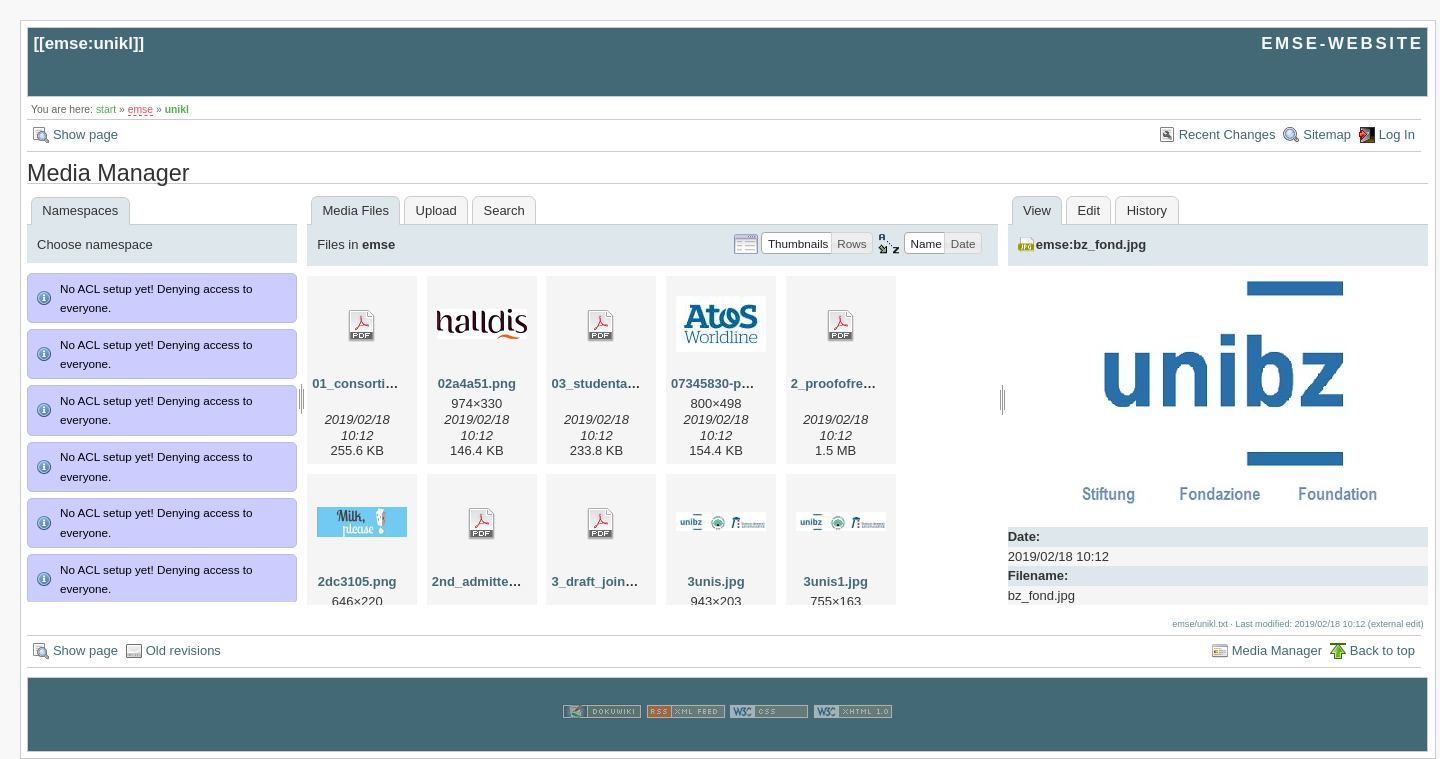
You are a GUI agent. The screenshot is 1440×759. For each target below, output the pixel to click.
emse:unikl (89, 43)
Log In (1397, 134)
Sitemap (1327, 134)
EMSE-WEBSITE (1342, 43)
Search (503, 210)
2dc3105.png (357, 581)
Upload (436, 210)
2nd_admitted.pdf (486, 581)
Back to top (1382, 650)
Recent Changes (1227, 134)
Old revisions (183, 650)
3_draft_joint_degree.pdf (627, 581)
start (106, 109)
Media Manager (1277, 650)
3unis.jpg (716, 581)
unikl (177, 109)
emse (140, 109)
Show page (85, 134)
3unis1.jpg (836, 581)
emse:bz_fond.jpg (1091, 244)
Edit (1089, 210)
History (1147, 210)
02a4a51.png (477, 383)
